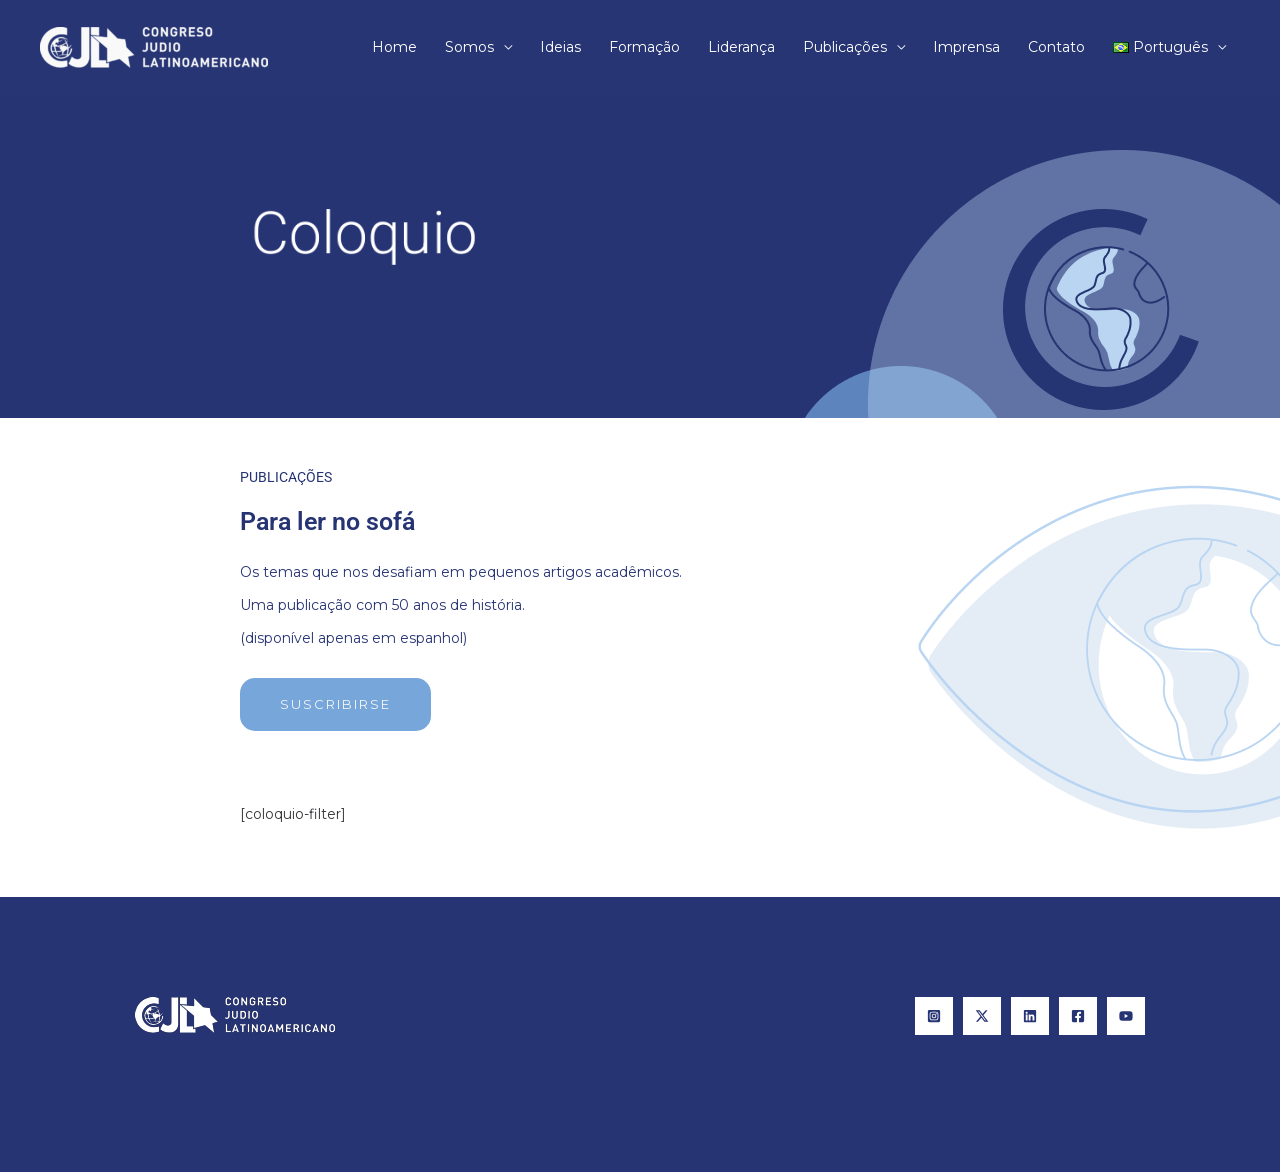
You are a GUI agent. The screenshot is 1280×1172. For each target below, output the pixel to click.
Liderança (741, 47)
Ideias (560, 47)
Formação (644, 47)
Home (394, 47)
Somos (469, 47)
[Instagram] (934, 1016)
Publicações (845, 47)
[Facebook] (1078, 1016)
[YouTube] (1126, 1016)
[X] (982, 1016)
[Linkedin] (1030, 1016)
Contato (1056, 47)
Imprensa (966, 47)
